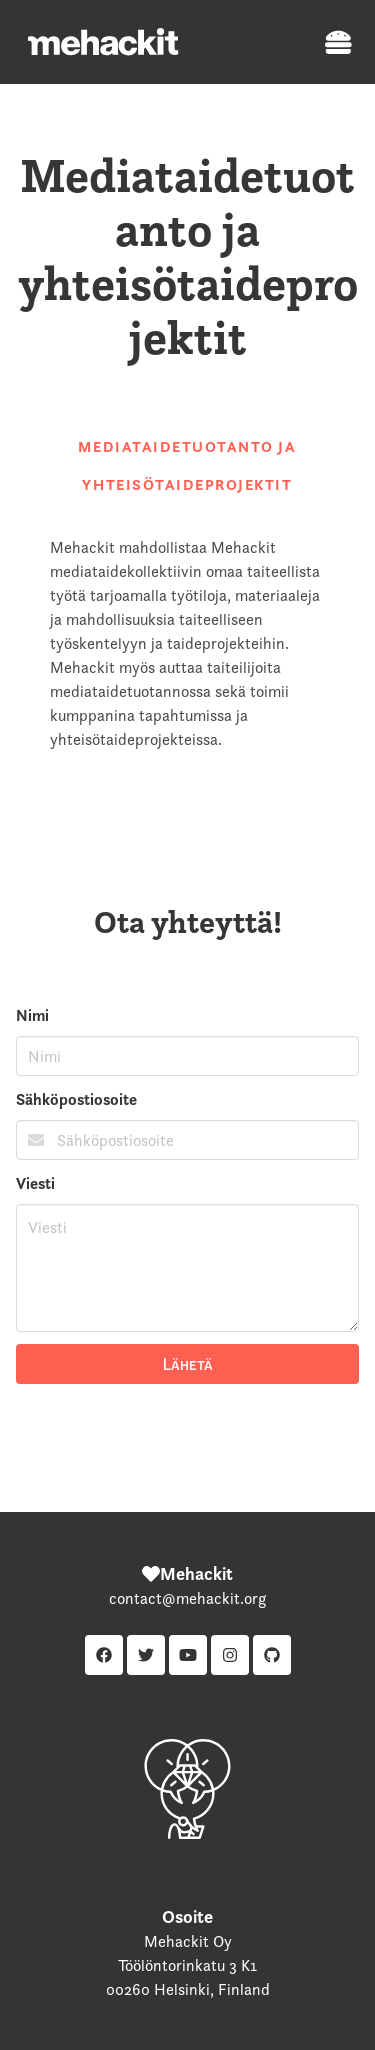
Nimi (32, 1015)
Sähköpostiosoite (76, 1099)
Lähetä (188, 1364)
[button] (333, 42)
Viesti (35, 1183)
